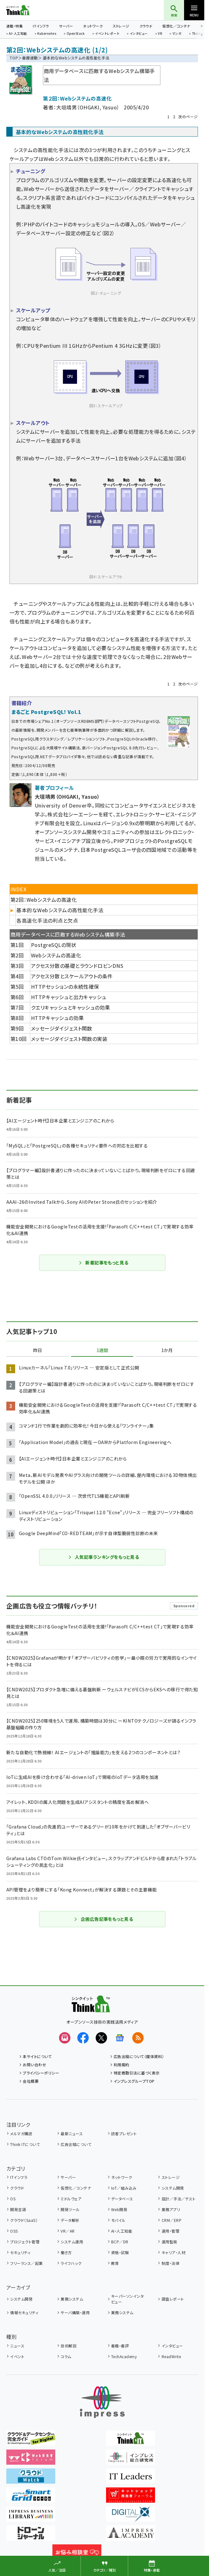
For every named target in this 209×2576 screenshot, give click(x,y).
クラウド (146, 25)
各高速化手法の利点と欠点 (47, 920)
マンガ (177, 34)
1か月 (167, 1350)
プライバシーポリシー (41, 2072)
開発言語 (18, 2209)
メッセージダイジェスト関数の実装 (69, 1038)
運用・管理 (170, 2231)
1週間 (102, 1350)
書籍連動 (30, 57)
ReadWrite (171, 2356)
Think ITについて (25, 2144)
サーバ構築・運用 (75, 2312)
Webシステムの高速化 (56, 955)
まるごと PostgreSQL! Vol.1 (46, 712)
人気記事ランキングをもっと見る (103, 1557)
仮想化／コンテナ (176, 25)
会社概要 (31, 2081)
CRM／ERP (172, 2220)
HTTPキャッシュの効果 (57, 1018)
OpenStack (76, 34)
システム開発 (173, 2188)
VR (160, 34)
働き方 (66, 2252)
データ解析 (70, 2220)
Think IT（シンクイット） (28, 10)
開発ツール (70, 2209)
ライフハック (71, 2263)
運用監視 (169, 2241)
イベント (17, 2356)
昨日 (37, 1350)
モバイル (118, 2220)
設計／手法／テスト (178, 2198)
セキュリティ (20, 2252)
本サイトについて (37, 2056)
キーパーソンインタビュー (127, 2298)
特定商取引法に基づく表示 (137, 2072)
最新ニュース (72, 2133)
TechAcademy (124, 2356)
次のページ (188, 116)
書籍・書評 (120, 2345)
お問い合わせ (34, 2064)
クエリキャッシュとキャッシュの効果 (70, 1007)
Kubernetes (46, 34)
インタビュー (139, 34)
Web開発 (119, 2209)
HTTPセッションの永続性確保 (65, 986)
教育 (115, 2263)
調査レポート (173, 2299)
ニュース (17, 2345)
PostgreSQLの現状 (53, 945)
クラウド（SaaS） (24, 2220)
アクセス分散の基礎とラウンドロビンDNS (77, 965)
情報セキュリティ (24, 2312)
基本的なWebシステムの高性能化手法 (59, 910)
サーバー (66, 25)
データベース (122, 2198)
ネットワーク (93, 25)
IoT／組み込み (124, 2188)
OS (12, 2198)
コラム (66, 2356)
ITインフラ (41, 25)
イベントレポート (107, 34)
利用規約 (121, 2064)
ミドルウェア (71, 2198)
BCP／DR (119, 2241)
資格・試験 (120, 2252)
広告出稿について (76, 2144)
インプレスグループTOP (134, 2081)
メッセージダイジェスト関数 (61, 1028)
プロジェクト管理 (24, 2241)
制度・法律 (170, 2263)
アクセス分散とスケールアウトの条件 (72, 976)
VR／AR (68, 2231)
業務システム (72, 2299)
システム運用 (72, 2241)
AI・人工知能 (18, 34)
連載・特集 (14, 25)
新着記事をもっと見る (103, 1262)
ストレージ (121, 25)
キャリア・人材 (173, 2252)
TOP (13, 57)
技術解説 (68, 2345)
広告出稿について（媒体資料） (139, 2056)
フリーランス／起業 (26, 2263)
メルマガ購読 (21, 2133)
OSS (14, 2231)
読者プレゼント (124, 2133)
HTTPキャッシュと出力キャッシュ (68, 997)
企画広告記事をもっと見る (103, 1919)
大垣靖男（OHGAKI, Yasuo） (88, 107)
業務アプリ (171, 2209)
